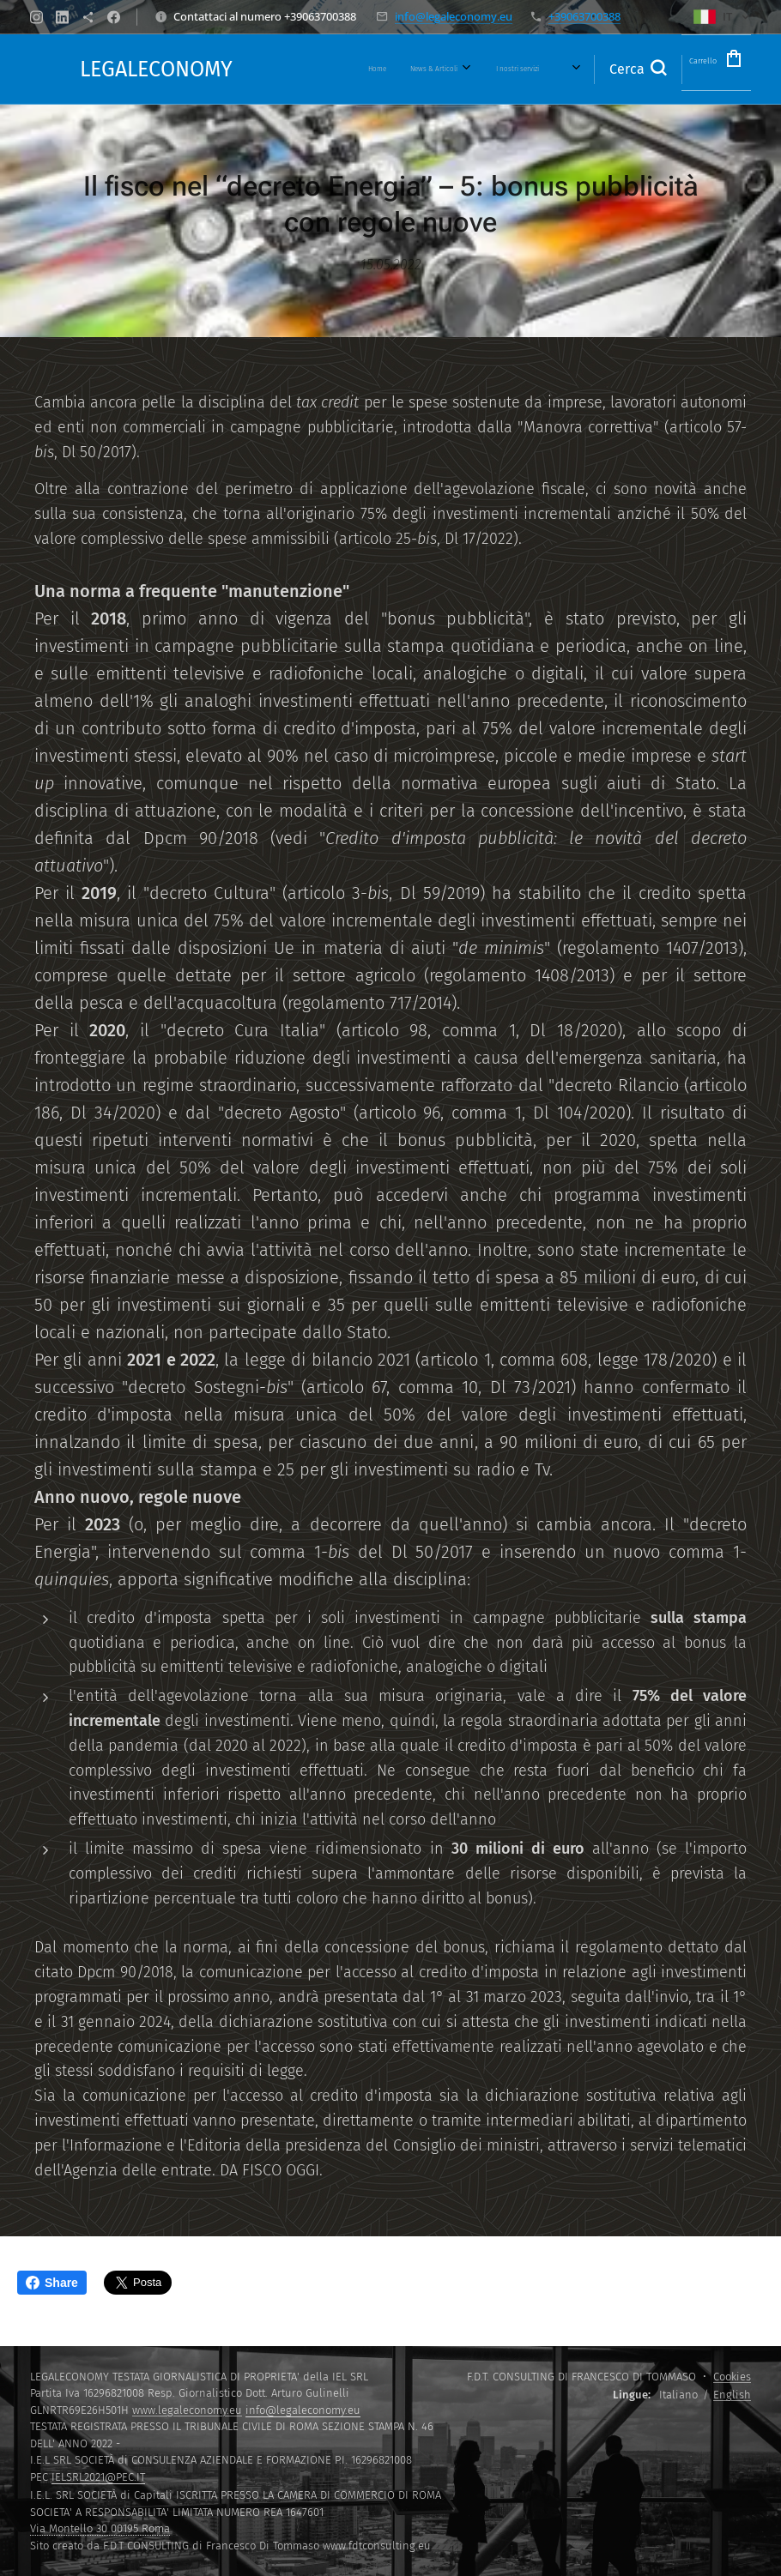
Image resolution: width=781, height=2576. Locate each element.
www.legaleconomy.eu (187, 2410)
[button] (603, 69)
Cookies (732, 2376)
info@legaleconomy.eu (453, 16)
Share (52, 2282)
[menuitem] (322, 69)
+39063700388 (584, 16)
